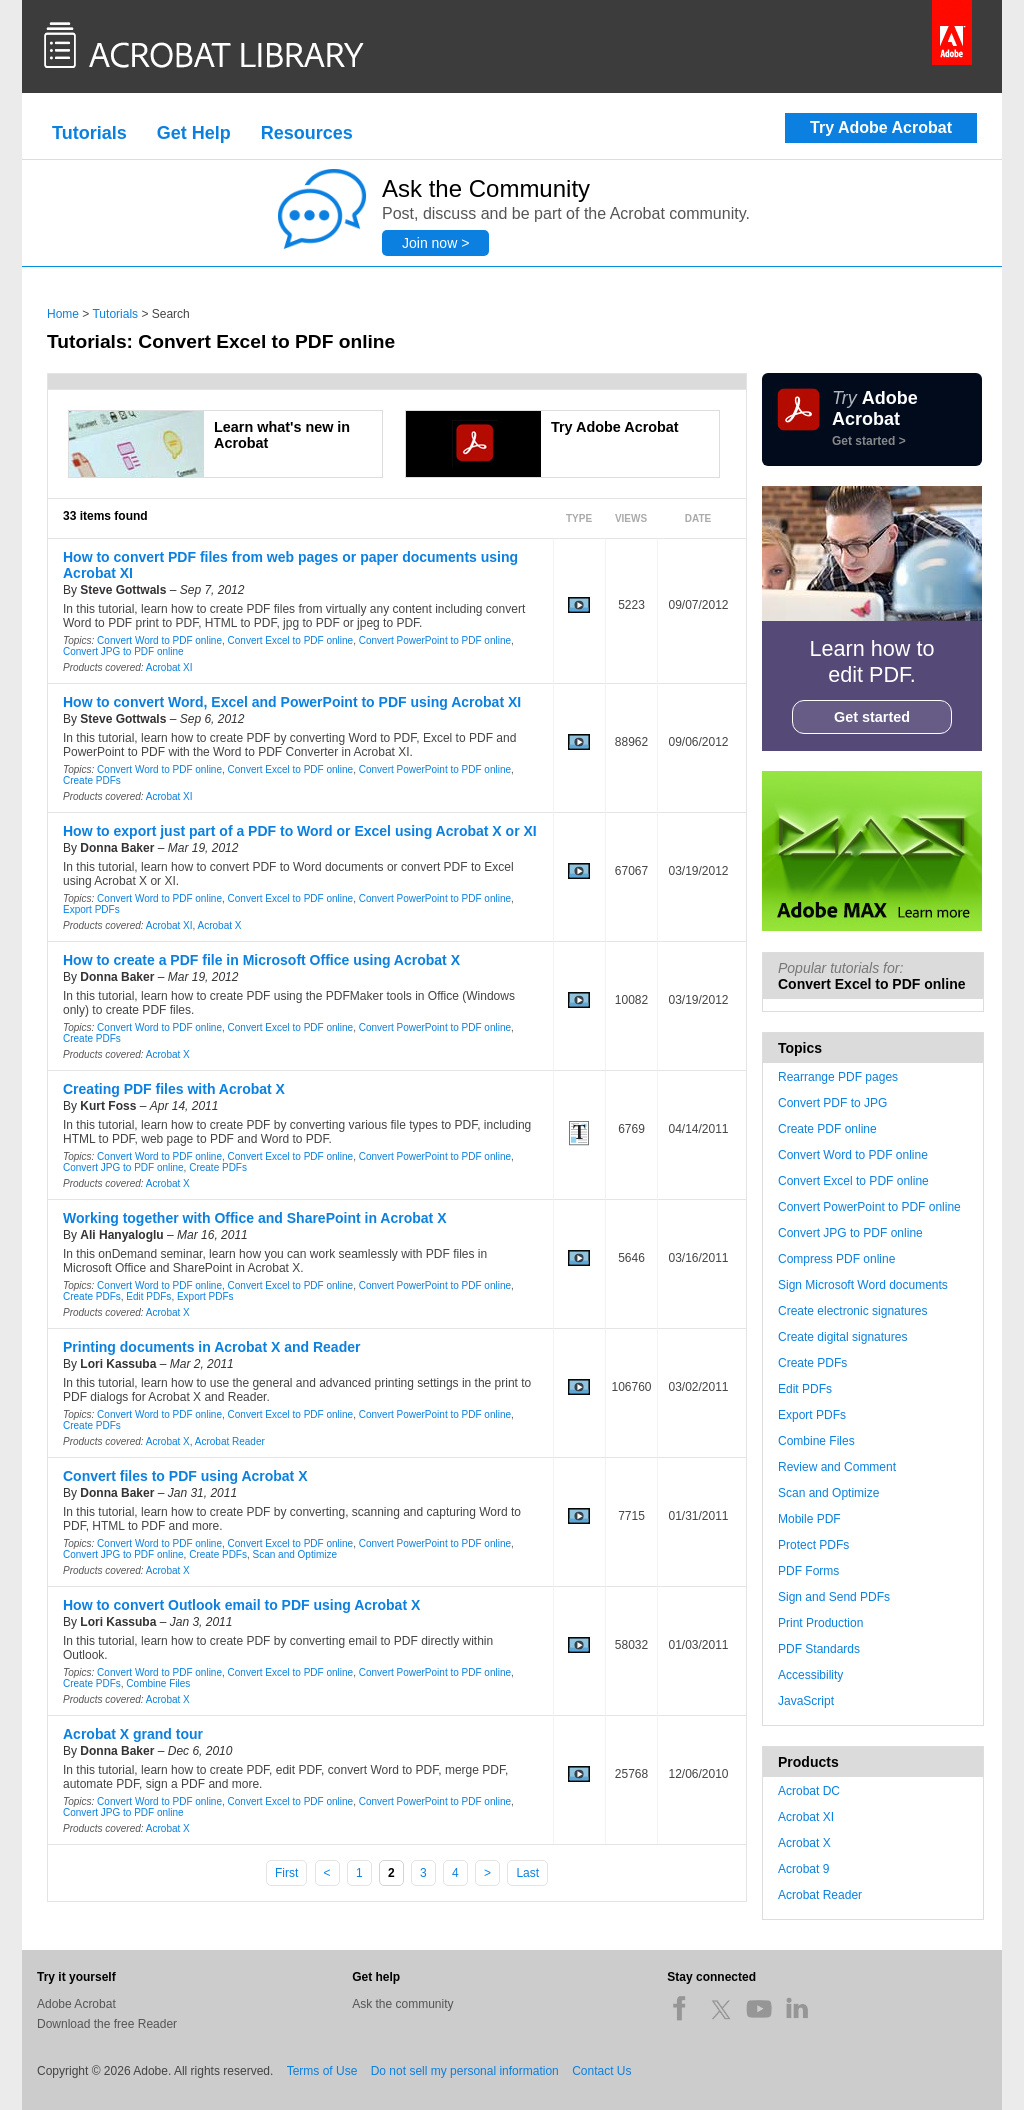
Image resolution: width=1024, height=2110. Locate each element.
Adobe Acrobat (76, 2004)
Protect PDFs (813, 1545)
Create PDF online (827, 1129)
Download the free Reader (107, 2024)
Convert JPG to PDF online (123, 651)
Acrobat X (220, 925)
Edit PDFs (148, 1296)
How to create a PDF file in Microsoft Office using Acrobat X (261, 960)
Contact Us (601, 2071)
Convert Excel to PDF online (291, 640)
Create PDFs (92, 780)
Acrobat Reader (230, 1441)
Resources (307, 133)
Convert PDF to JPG (832, 1103)
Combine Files (158, 1683)
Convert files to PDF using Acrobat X (185, 1476)
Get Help (194, 133)
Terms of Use (322, 2071)
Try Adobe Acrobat (881, 127)
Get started (872, 717)
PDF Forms (808, 1571)
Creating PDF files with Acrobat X (174, 1089)
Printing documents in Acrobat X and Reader (211, 1347)
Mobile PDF (809, 1519)
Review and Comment (837, 1467)
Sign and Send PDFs (834, 1597)
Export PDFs (91, 909)
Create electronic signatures (852, 1311)
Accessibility (810, 1675)
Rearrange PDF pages (838, 1077)
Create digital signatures (842, 1337)
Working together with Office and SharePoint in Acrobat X (254, 1218)
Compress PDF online (836, 1259)
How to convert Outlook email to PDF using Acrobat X (241, 1605)
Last (527, 1873)
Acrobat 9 (803, 1869)
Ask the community (402, 2004)
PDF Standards (819, 1649)
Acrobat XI (169, 667)
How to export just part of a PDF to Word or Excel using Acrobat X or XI (300, 831)
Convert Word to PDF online (159, 640)
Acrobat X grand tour (133, 1734)
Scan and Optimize (295, 1554)
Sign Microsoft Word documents (863, 1285)
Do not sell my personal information (465, 2071)
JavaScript (806, 1701)
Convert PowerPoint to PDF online (435, 640)
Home (63, 314)
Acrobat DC (809, 1791)
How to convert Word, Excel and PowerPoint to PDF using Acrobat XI (292, 702)
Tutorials (89, 133)
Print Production (820, 1623)
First (286, 1873)
